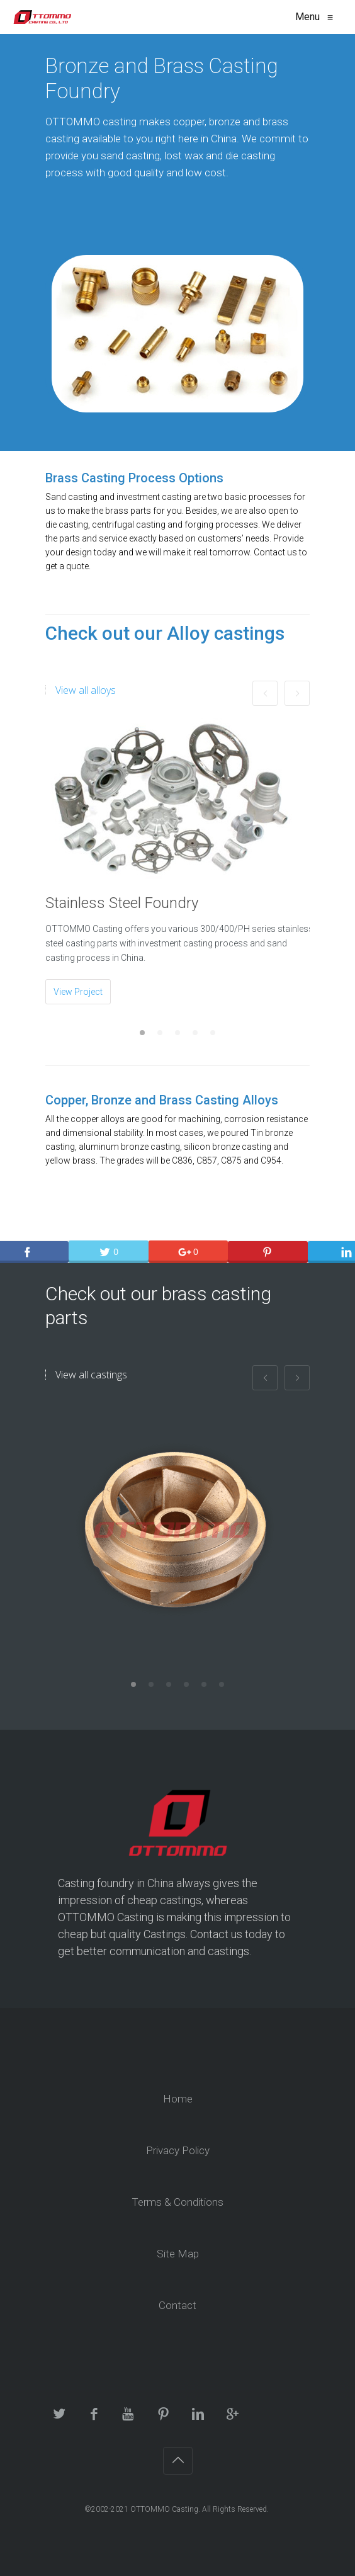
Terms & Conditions (177, 2202)
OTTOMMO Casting (164, 2509)
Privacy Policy (178, 2150)
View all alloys (85, 690)
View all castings (91, 1375)
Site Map (178, 2253)
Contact (177, 2305)
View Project (78, 992)
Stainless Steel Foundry (121, 903)
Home (178, 2098)
